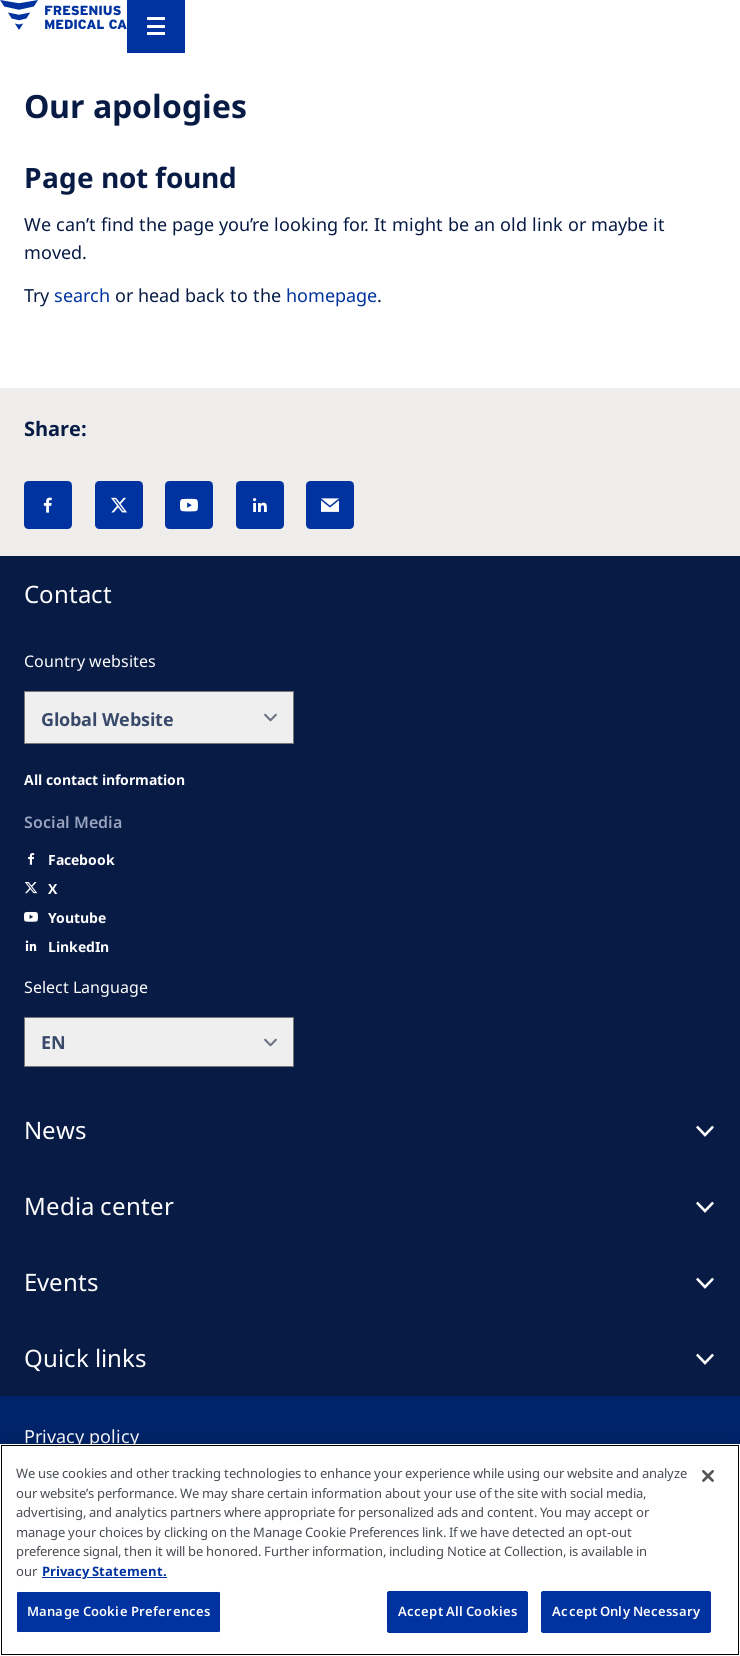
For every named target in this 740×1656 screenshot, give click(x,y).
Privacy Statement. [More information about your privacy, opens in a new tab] (104, 1571)
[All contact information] (104, 780)
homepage (331, 295)
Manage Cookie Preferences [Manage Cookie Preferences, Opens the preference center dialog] (118, 1611)
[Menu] (156, 26)
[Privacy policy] (105, 1436)
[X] (119, 505)
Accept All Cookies (457, 1611)
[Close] (708, 1476)
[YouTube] (189, 505)
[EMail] (330, 505)
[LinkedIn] (260, 505)
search (82, 295)
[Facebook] (48, 505)
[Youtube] (77, 918)
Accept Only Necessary (626, 1611)
